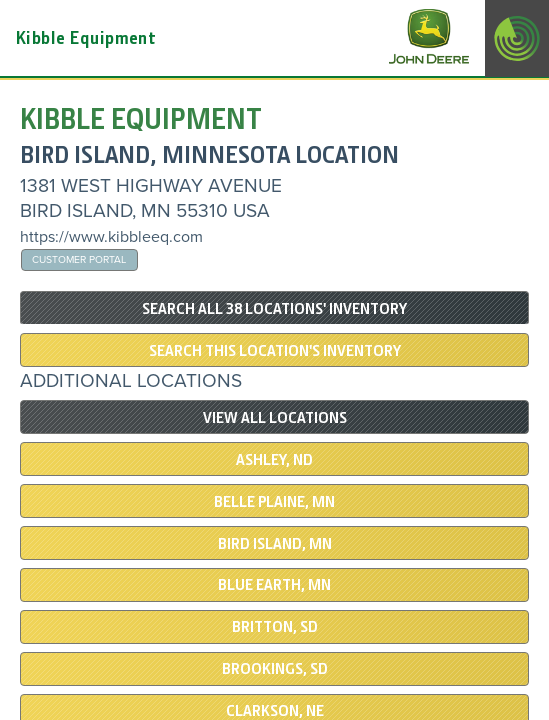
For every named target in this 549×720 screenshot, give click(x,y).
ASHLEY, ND (274, 460)
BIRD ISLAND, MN (275, 544)
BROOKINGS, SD (275, 669)
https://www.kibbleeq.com (111, 237)
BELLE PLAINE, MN (274, 502)
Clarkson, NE (275, 711)
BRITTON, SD (275, 627)
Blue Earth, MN (274, 585)
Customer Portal (79, 259)
